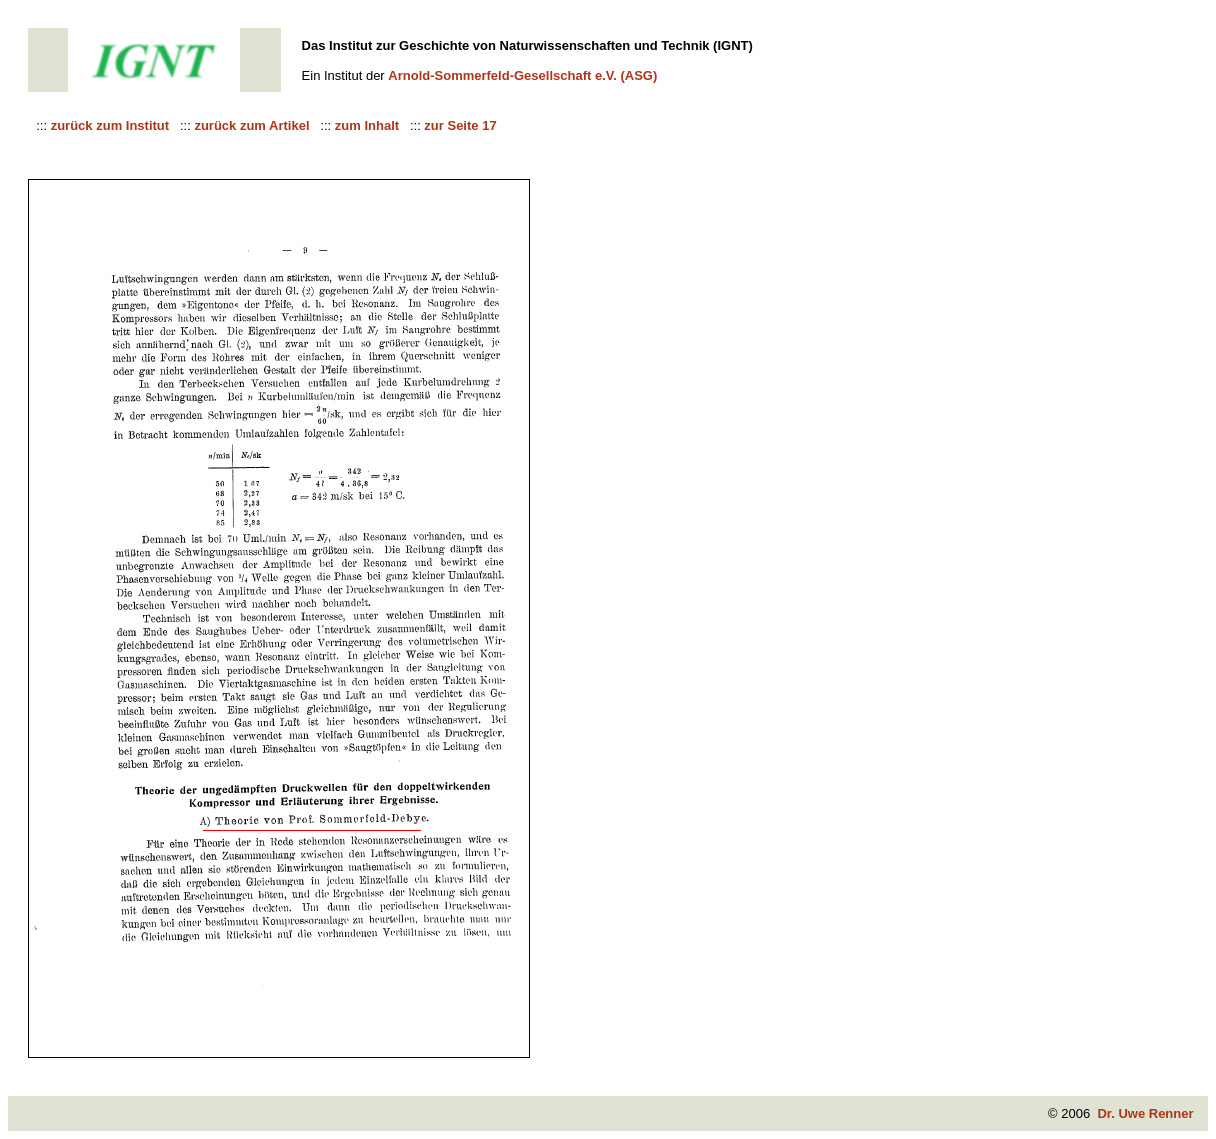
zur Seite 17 (460, 125)
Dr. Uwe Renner (1145, 1113)
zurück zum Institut (112, 125)
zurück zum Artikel (253, 125)
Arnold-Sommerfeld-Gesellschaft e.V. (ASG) (522, 75)
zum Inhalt (369, 125)
